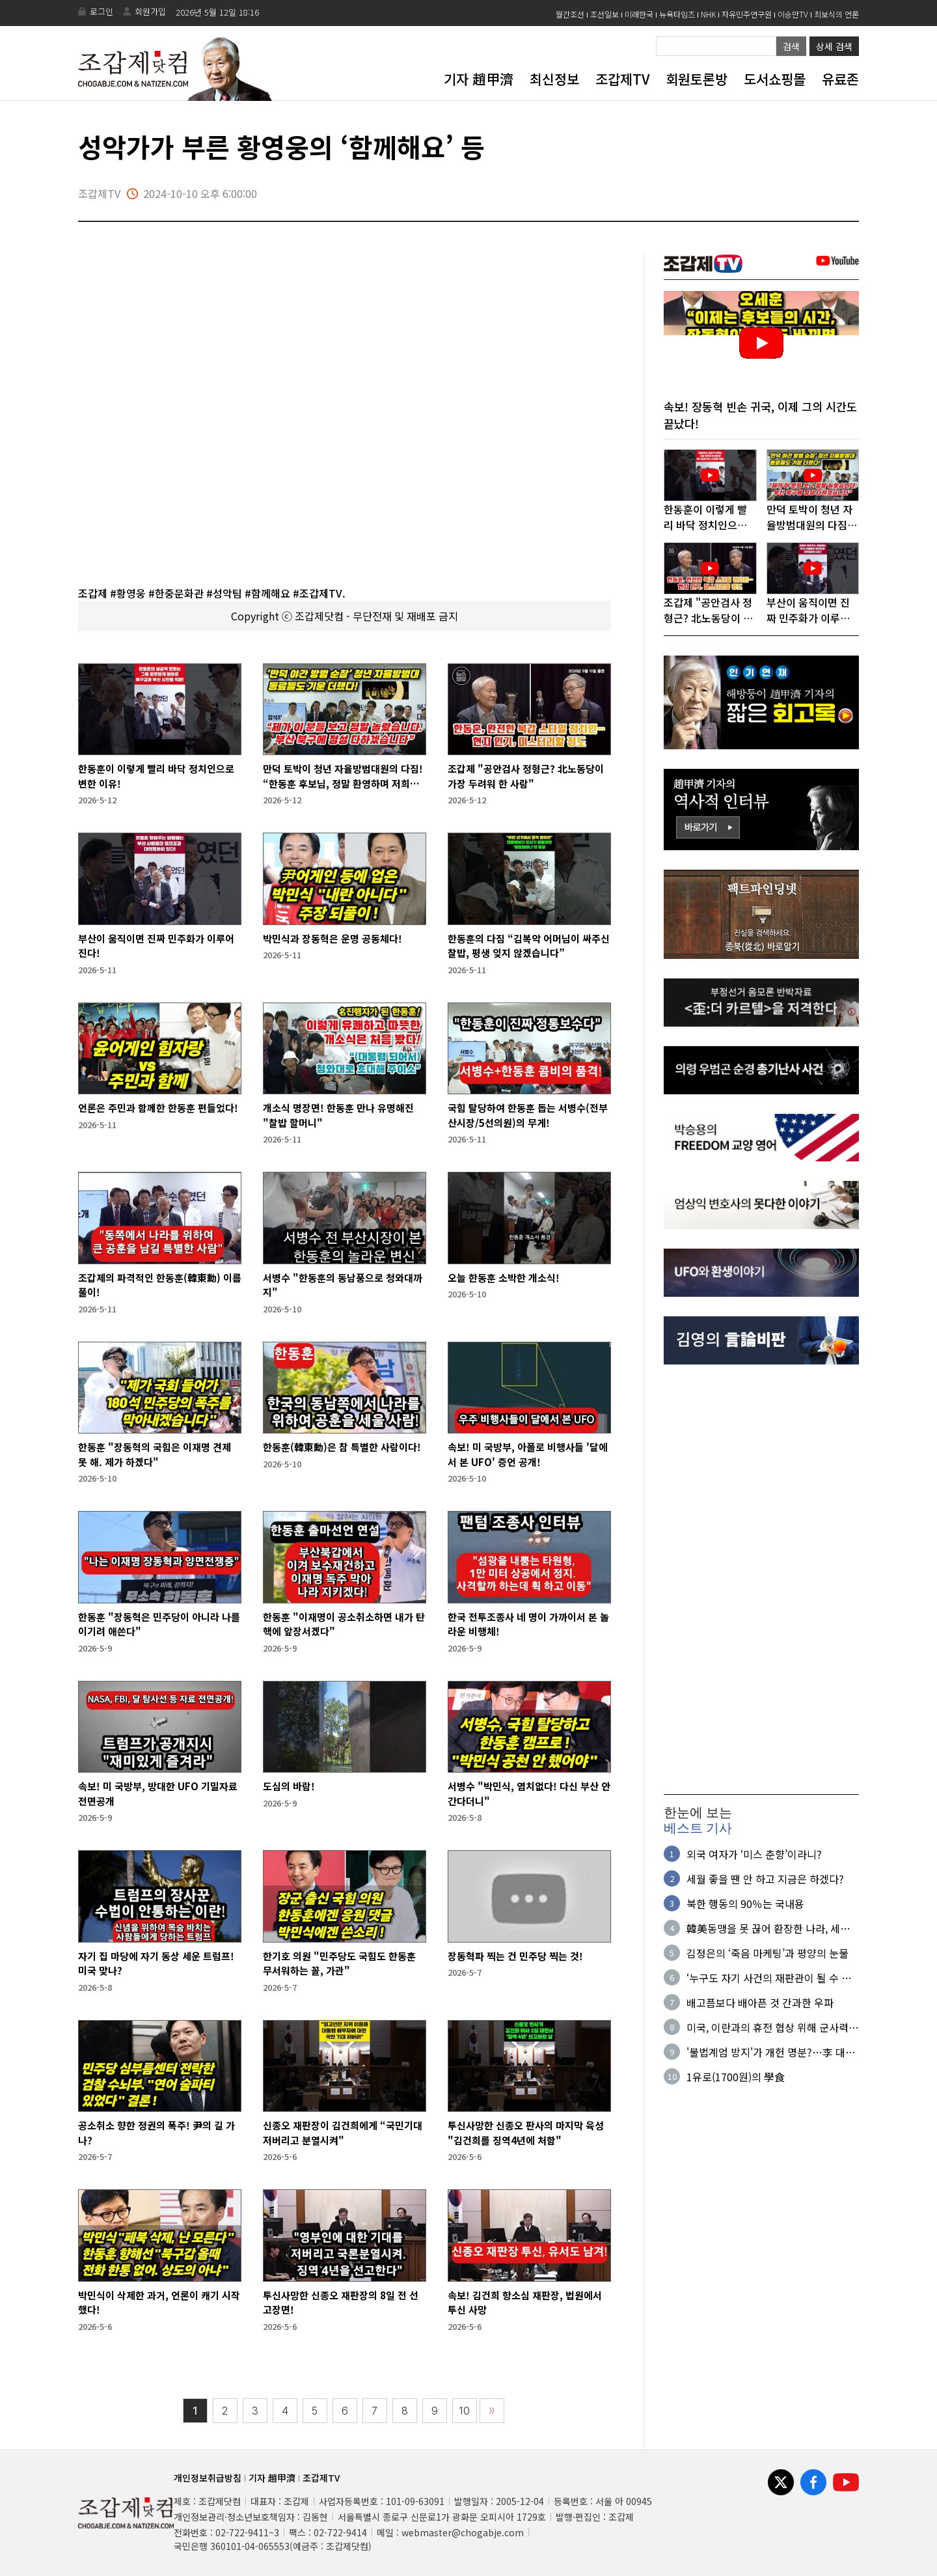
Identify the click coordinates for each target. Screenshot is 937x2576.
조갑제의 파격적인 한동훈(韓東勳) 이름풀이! (159, 1285)
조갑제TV (622, 79)
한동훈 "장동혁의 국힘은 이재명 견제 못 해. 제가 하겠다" (154, 1454)
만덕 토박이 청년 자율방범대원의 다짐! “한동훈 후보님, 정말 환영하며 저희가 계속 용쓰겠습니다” (343, 776)
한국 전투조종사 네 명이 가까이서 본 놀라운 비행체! (528, 1624)
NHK (708, 14)
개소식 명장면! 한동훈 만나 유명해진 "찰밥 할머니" (338, 1115)
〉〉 (492, 2411)
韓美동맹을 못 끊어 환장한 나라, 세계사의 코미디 (768, 1929)
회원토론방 (696, 79)
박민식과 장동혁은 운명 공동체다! (332, 938)
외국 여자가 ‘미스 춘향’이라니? (754, 1855)
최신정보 (554, 79)
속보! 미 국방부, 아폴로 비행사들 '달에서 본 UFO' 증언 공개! (528, 1454)
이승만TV (793, 14)
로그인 (101, 11)
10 (464, 2411)
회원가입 (150, 11)
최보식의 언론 (836, 14)
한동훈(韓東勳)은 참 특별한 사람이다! (342, 1447)
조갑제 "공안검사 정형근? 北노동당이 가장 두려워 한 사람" (526, 776)
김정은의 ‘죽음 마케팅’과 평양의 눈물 (767, 1953)
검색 (791, 46)
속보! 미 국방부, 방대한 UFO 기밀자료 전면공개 (158, 1793)
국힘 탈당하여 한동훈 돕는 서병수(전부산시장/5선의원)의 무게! (528, 1115)
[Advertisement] (761, 1580)
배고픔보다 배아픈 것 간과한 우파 (760, 2003)
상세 (834, 46)
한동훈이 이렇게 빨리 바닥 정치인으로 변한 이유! (156, 776)
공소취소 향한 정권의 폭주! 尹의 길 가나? (156, 2132)
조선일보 (604, 14)
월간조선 (570, 14)
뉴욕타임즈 (677, 14)
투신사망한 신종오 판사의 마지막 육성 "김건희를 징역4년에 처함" (526, 2132)
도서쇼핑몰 (775, 79)
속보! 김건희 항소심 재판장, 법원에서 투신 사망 (525, 2302)
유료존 (840, 79)
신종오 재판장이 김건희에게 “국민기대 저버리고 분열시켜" (342, 2132)
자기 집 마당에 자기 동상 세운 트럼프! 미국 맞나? (156, 1963)
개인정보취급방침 (207, 2477)
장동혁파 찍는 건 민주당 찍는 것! (515, 1956)
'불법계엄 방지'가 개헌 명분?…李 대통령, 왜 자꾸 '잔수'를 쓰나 (770, 2052)
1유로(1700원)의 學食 (735, 2077)
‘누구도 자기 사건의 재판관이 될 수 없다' (768, 1978)
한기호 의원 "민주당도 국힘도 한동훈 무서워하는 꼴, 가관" (339, 1963)
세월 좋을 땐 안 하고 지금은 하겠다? (765, 1879)
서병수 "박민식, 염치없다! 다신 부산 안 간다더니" (529, 1793)
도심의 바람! (289, 1786)
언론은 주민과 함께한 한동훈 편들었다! (158, 1108)
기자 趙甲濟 (478, 79)
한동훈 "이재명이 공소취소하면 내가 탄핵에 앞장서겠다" (344, 1624)
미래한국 (639, 14)
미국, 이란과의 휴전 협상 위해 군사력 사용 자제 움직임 (767, 2028)
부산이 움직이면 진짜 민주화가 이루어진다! (156, 946)
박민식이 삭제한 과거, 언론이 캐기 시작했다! (159, 2302)
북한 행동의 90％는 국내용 (745, 1904)
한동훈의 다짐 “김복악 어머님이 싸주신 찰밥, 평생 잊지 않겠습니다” (529, 946)
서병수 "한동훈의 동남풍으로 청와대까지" (342, 1285)
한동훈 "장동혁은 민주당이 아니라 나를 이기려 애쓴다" (159, 1624)
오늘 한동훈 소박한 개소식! (504, 1277)
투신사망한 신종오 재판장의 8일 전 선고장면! (340, 2302)
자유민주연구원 (747, 14)
